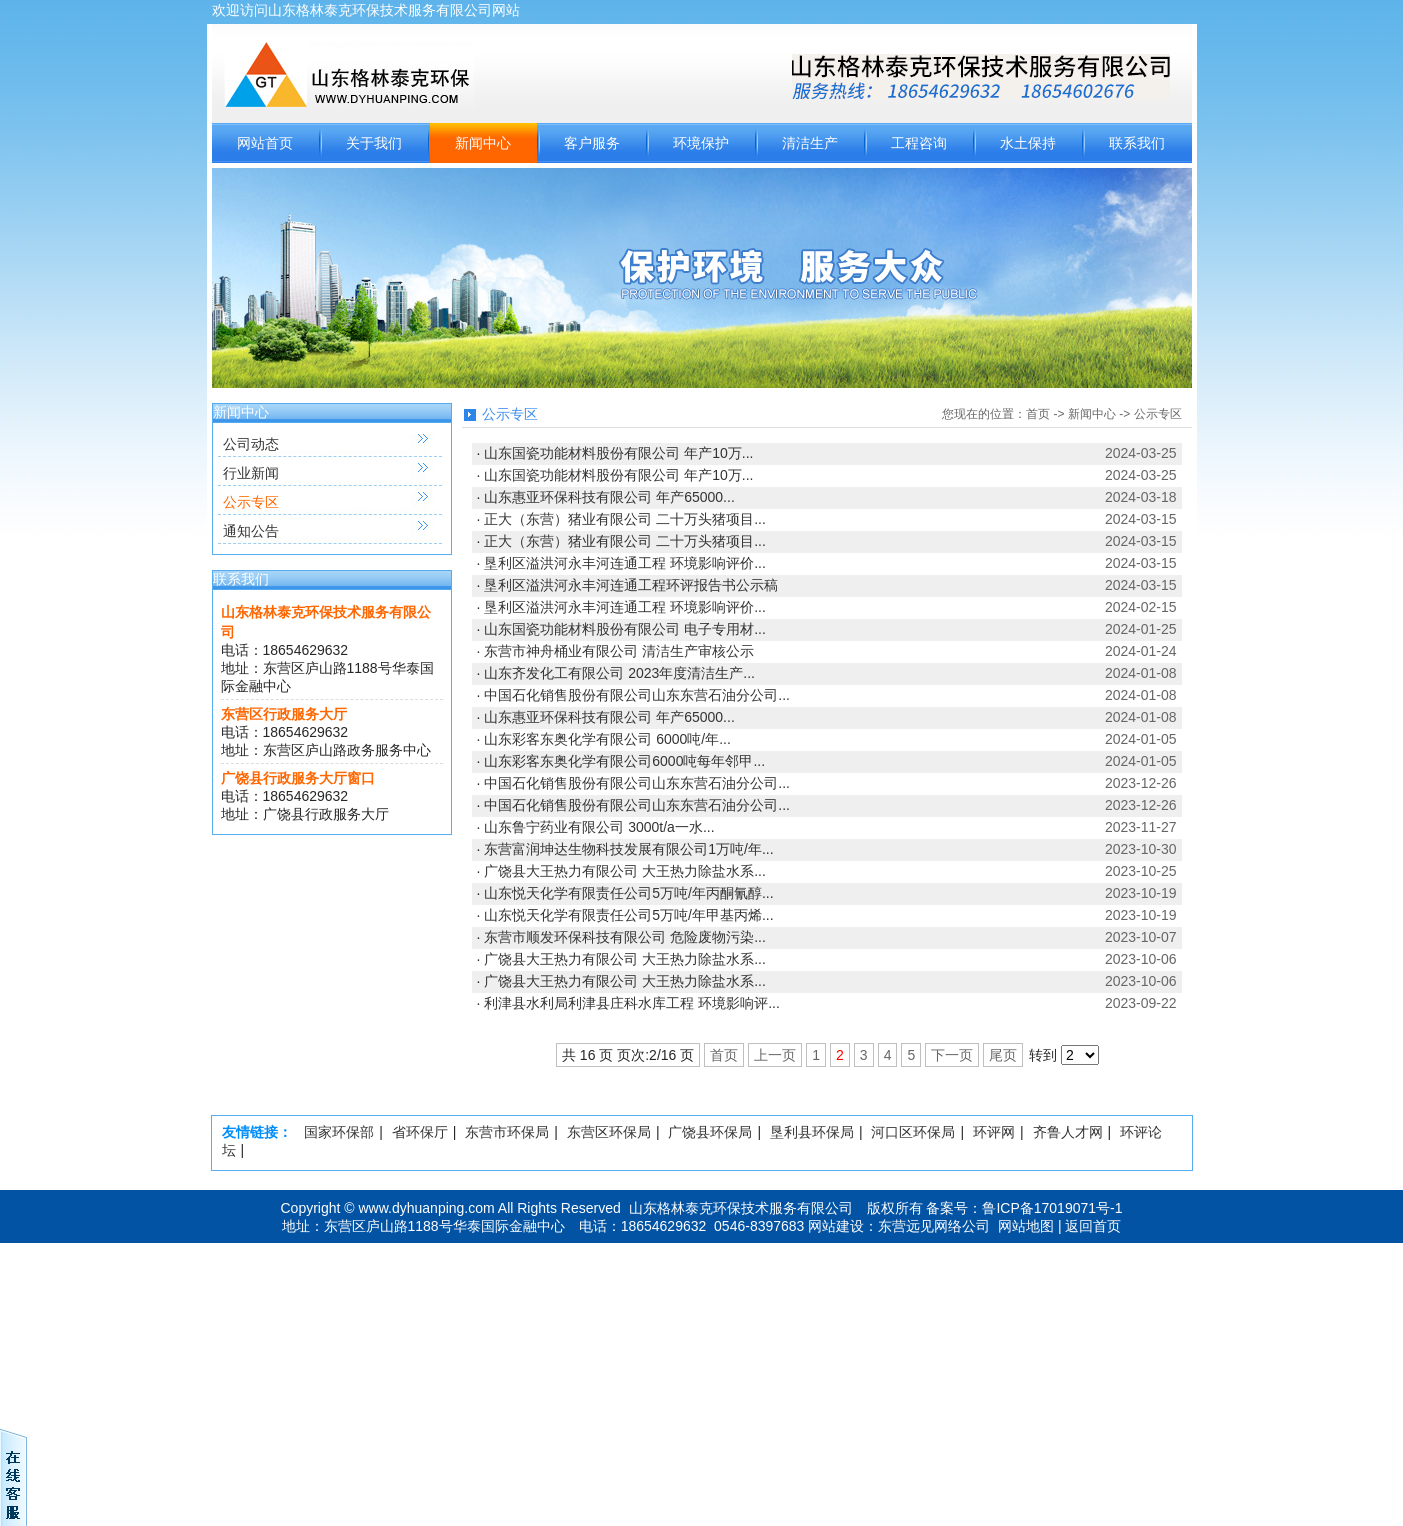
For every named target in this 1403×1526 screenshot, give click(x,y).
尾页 (1003, 1055)
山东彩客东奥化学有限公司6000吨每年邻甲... (624, 761)
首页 (1038, 414)
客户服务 (592, 143)
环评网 (994, 1132)
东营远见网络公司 (934, 1226)
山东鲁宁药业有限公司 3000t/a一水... (599, 827)
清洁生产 (810, 143)
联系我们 (1137, 143)
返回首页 (1093, 1226)
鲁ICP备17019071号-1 (1052, 1208)
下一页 (952, 1055)
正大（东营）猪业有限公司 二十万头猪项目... (625, 519)
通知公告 (251, 531)
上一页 (775, 1055)
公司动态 (251, 444)
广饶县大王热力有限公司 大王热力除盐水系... (625, 871)
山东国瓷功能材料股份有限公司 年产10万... (618, 453)
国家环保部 (339, 1132)
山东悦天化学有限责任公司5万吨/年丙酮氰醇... (628, 893)
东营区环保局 (609, 1132)
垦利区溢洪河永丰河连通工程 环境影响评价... (625, 563)
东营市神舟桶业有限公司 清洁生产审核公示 (619, 651)
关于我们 (374, 143)
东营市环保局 (507, 1132)
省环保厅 (420, 1132)
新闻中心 (483, 143)
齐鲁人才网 (1068, 1132)
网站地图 (1026, 1226)
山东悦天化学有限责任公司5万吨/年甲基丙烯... (628, 915)
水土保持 (1028, 143)
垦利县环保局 (812, 1132)
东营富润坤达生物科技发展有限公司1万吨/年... (628, 849)
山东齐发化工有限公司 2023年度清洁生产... (619, 673)
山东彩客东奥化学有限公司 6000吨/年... (607, 739)
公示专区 (251, 502)
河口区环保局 (913, 1132)
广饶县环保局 (710, 1132)
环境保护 (701, 143)
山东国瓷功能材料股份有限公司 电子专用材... (625, 629)
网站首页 (265, 143)
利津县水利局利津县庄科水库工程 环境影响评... (632, 1003)
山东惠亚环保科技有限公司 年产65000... (609, 497)
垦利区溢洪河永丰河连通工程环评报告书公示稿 (631, 585)
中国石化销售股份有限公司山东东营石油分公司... (637, 695)
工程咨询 (919, 143)
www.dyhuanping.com (427, 1208)
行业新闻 (251, 473)
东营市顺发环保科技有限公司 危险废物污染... (625, 937)
